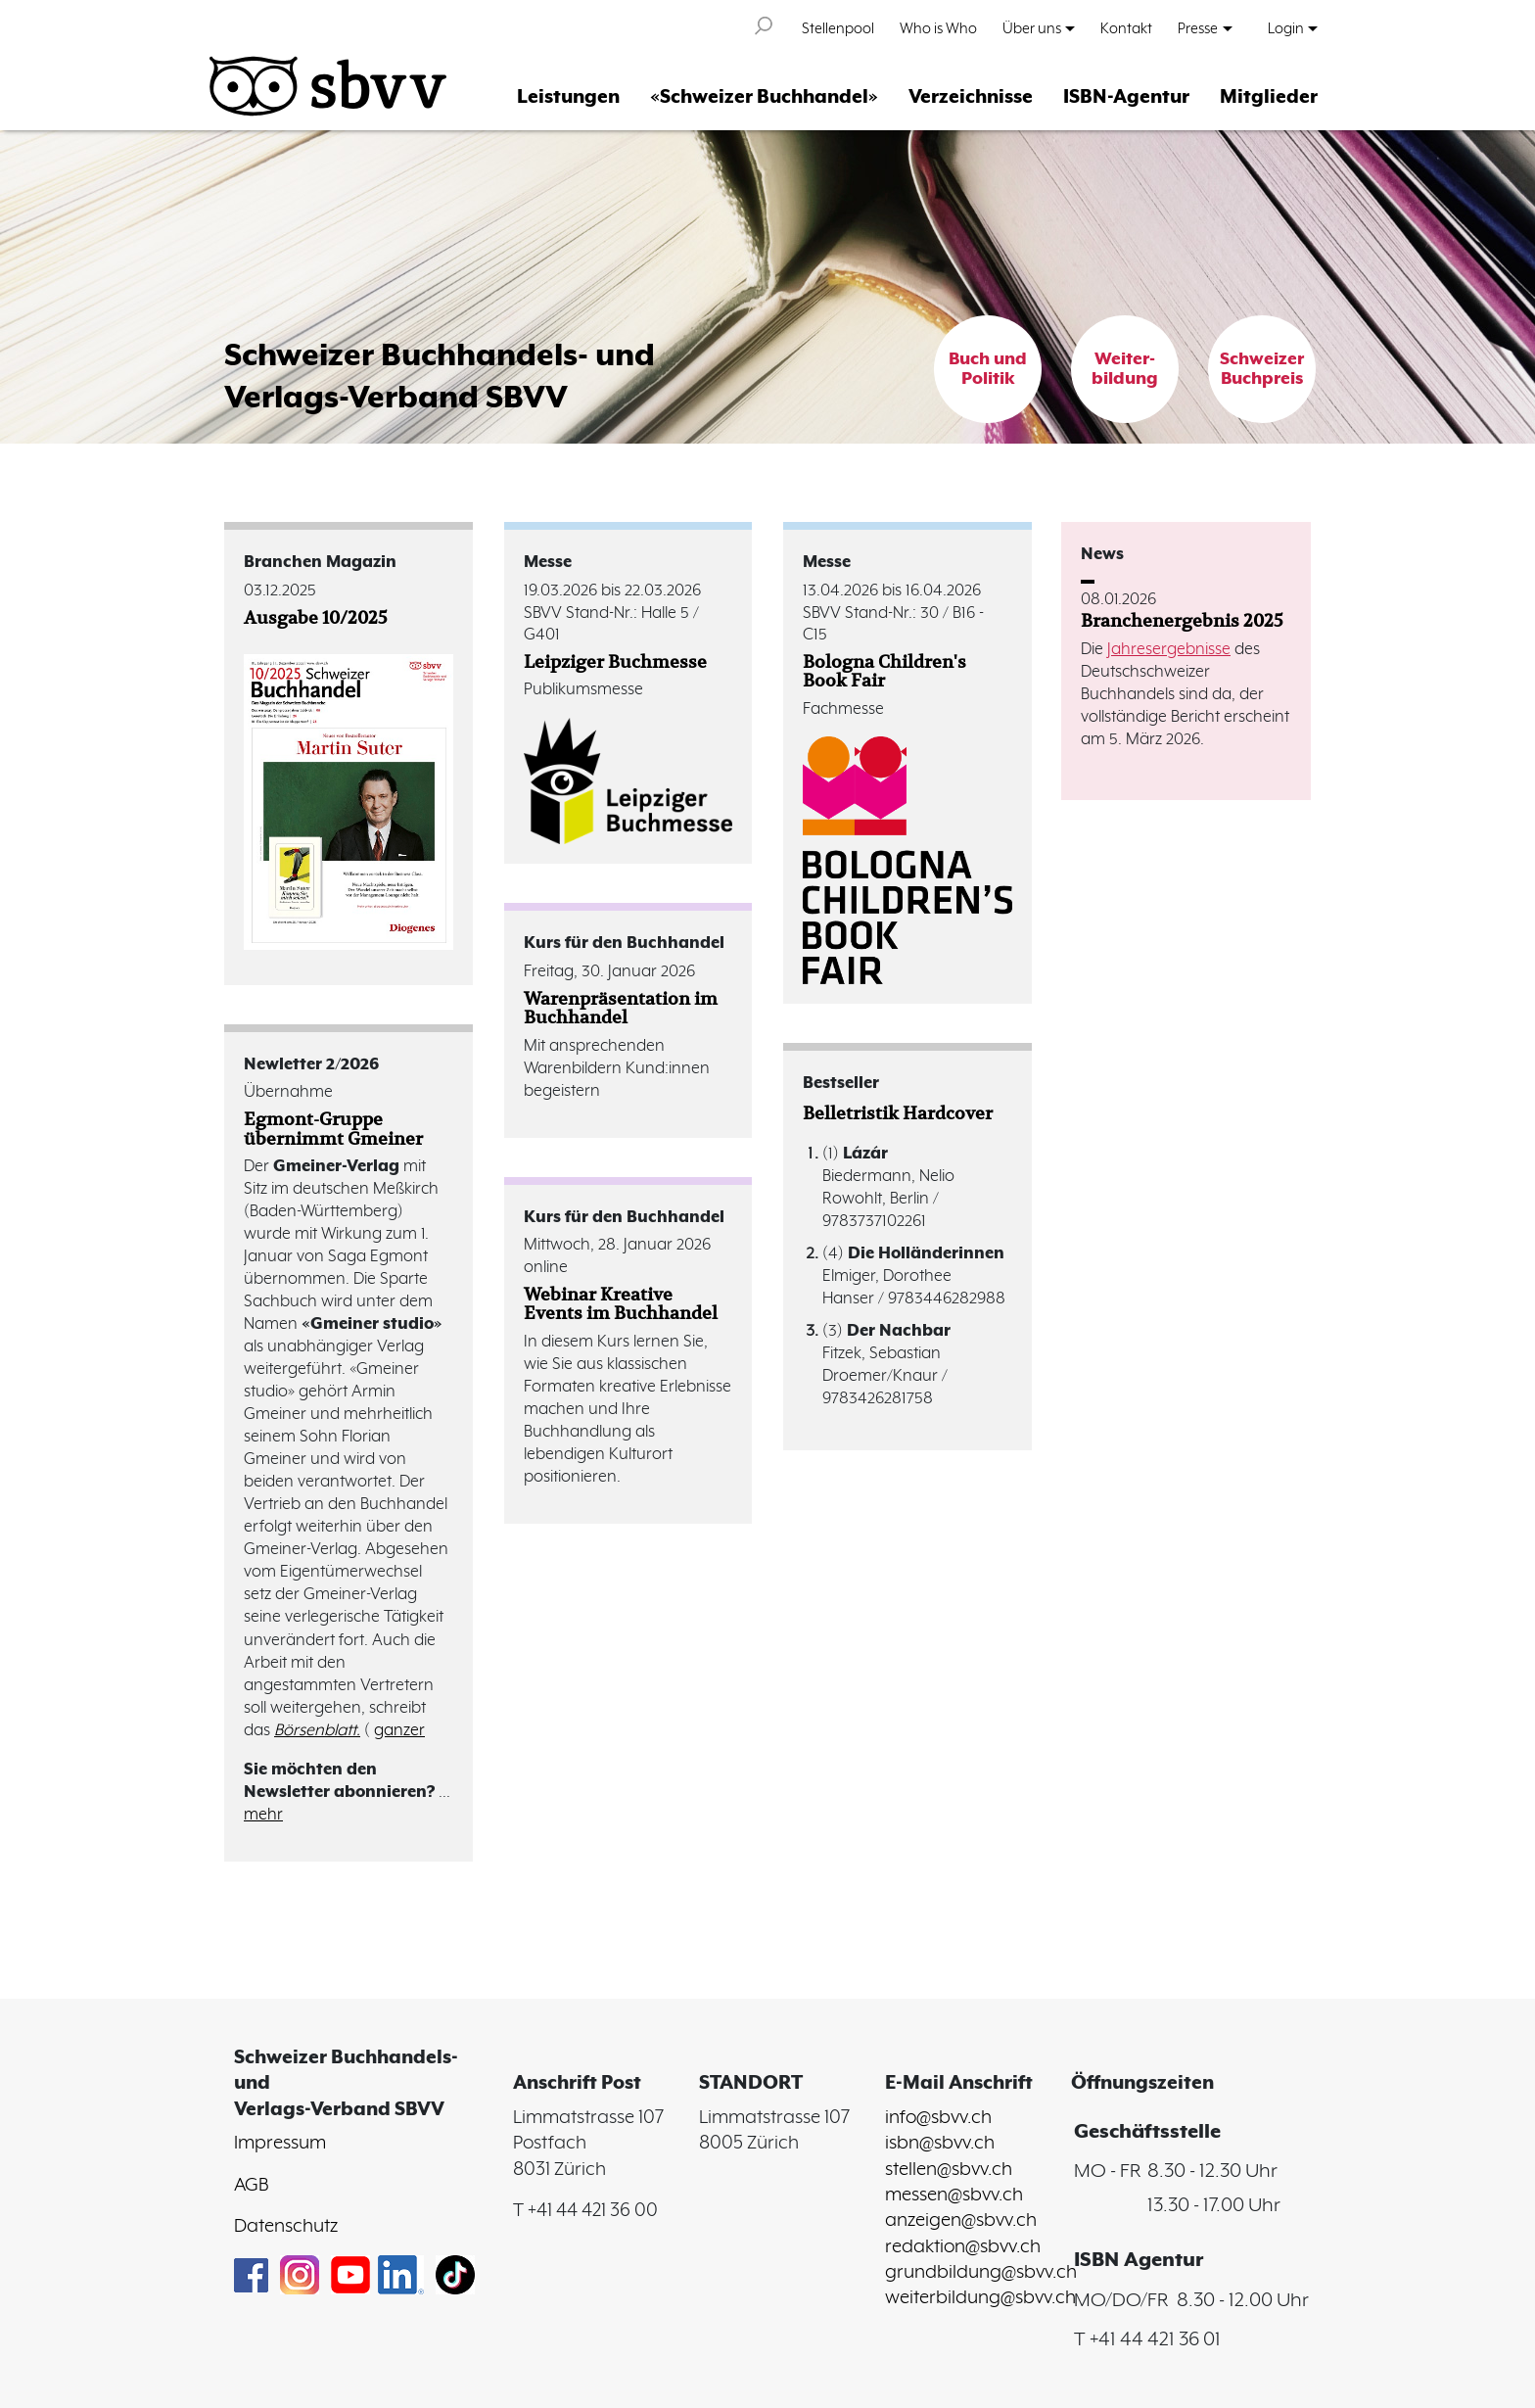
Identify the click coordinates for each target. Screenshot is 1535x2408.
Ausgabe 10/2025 (316, 617)
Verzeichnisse (970, 97)
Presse (1198, 29)
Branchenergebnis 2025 (1182, 620)
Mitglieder (1269, 97)
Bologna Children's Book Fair (884, 670)
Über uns (1031, 29)
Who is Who (938, 29)
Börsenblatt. (317, 1731)
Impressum (280, 2143)
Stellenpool (838, 29)
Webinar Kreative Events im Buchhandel (621, 1303)
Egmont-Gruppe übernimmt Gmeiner (333, 1128)
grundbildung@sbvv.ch (981, 2273)
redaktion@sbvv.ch (963, 2247)
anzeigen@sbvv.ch (961, 2221)
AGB (251, 2185)
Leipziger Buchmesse (615, 661)
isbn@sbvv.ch (940, 2143)
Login (1286, 29)
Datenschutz (286, 2227)
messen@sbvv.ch (954, 2195)
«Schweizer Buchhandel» (764, 97)
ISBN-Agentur (1126, 97)
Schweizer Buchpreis (1262, 369)
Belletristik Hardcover (898, 1113)
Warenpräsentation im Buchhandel (621, 1007)
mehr (263, 1815)
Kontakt (1126, 29)
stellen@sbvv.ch (948, 2170)
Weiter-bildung (1125, 369)
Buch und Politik (988, 369)
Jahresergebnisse (1169, 649)
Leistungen (568, 97)
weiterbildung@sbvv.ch (980, 2298)
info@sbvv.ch (938, 2118)
